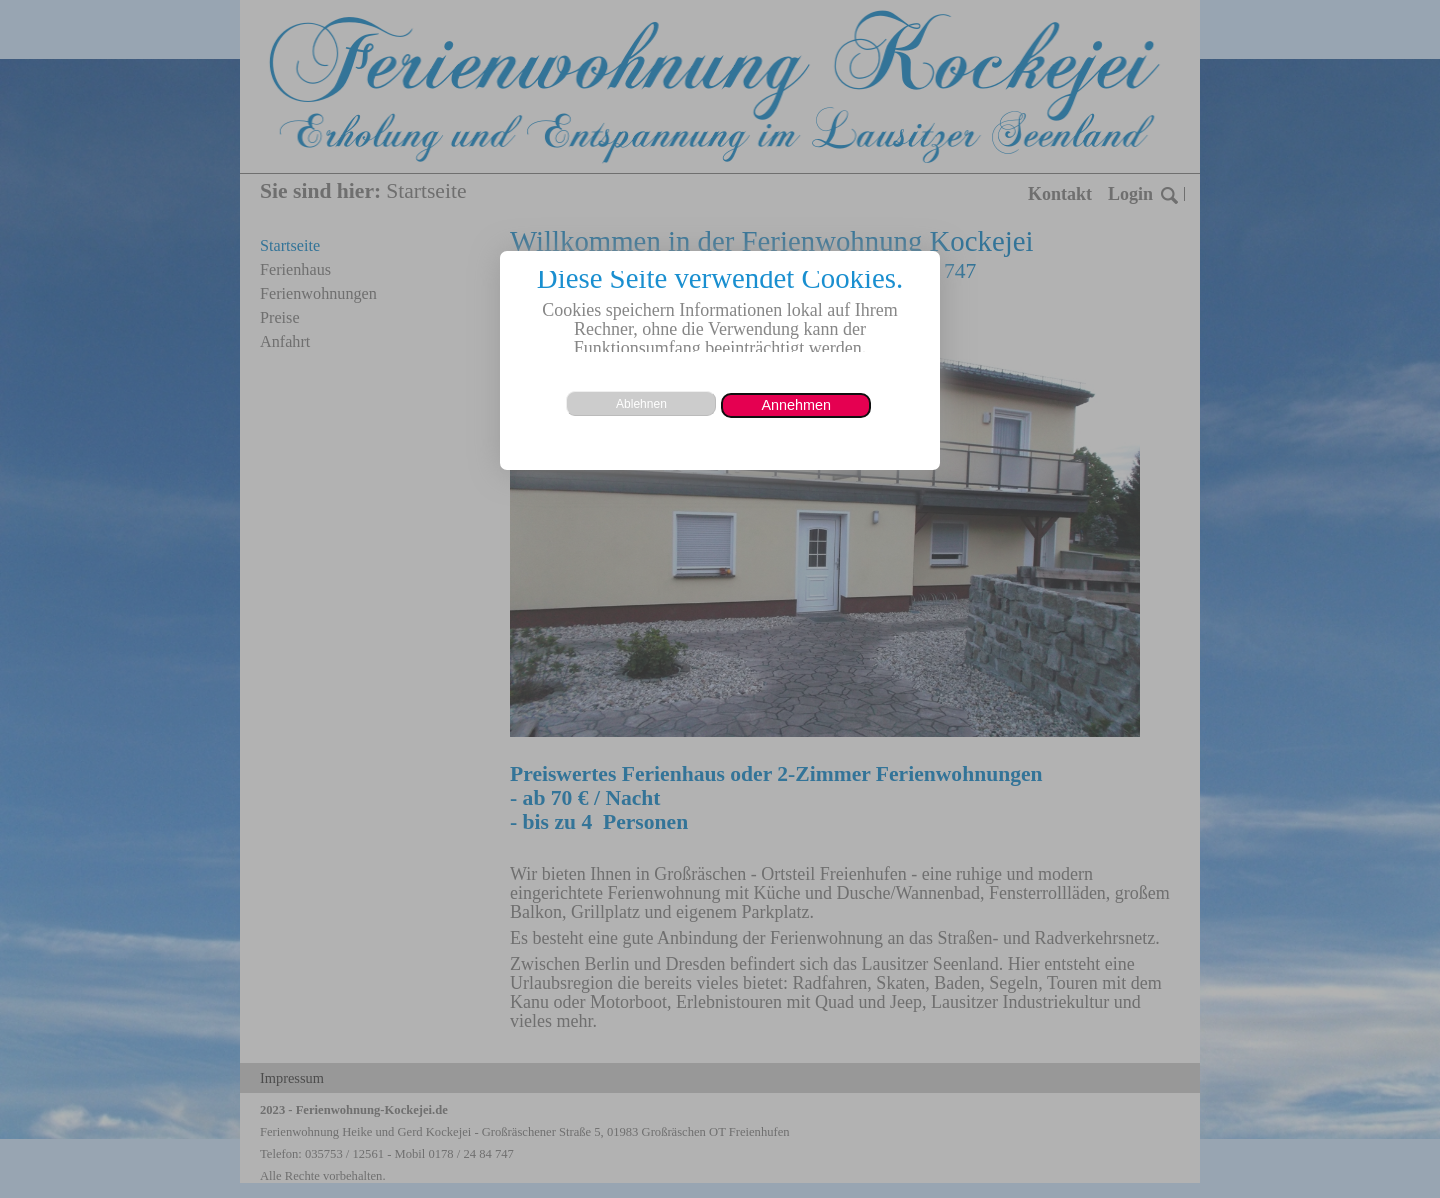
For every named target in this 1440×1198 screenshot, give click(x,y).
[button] (796, 405)
